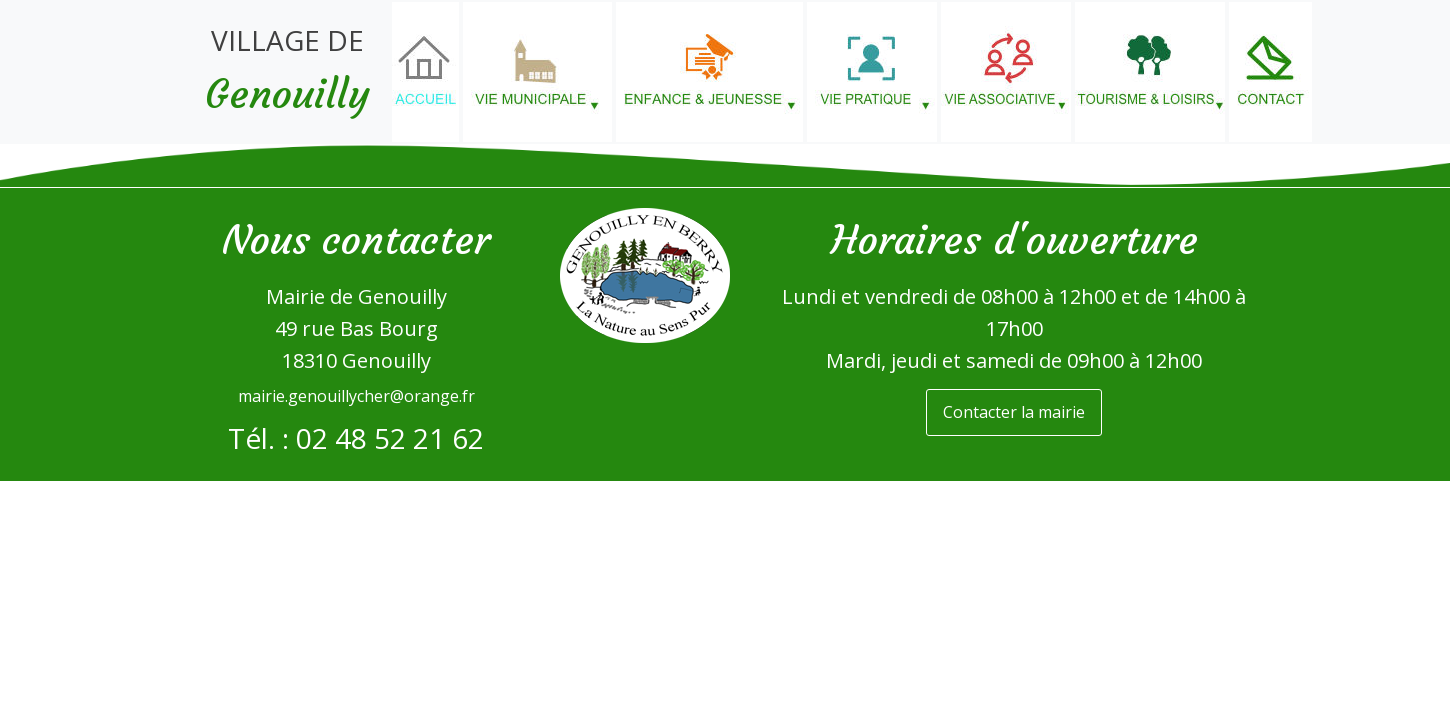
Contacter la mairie (1014, 412)
